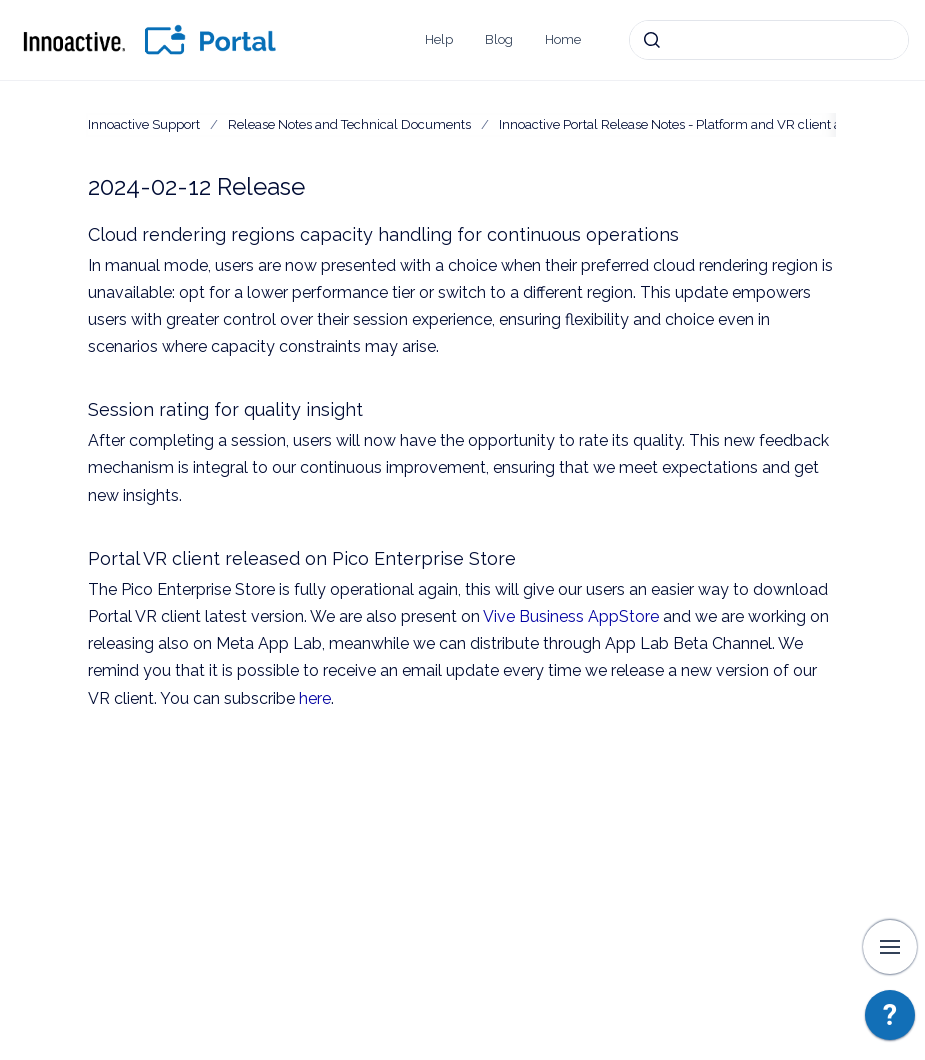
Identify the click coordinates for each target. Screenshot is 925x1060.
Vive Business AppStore (571, 616)
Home (563, 39)
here (315, 698)
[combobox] (769, 40)
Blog (499, 39)
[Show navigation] (890, 947)
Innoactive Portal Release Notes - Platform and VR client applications (702, 124)
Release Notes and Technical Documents (349, 124)
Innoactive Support (144, 124)
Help (439, 39)
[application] (890, 1020)
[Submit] (652, 40)
